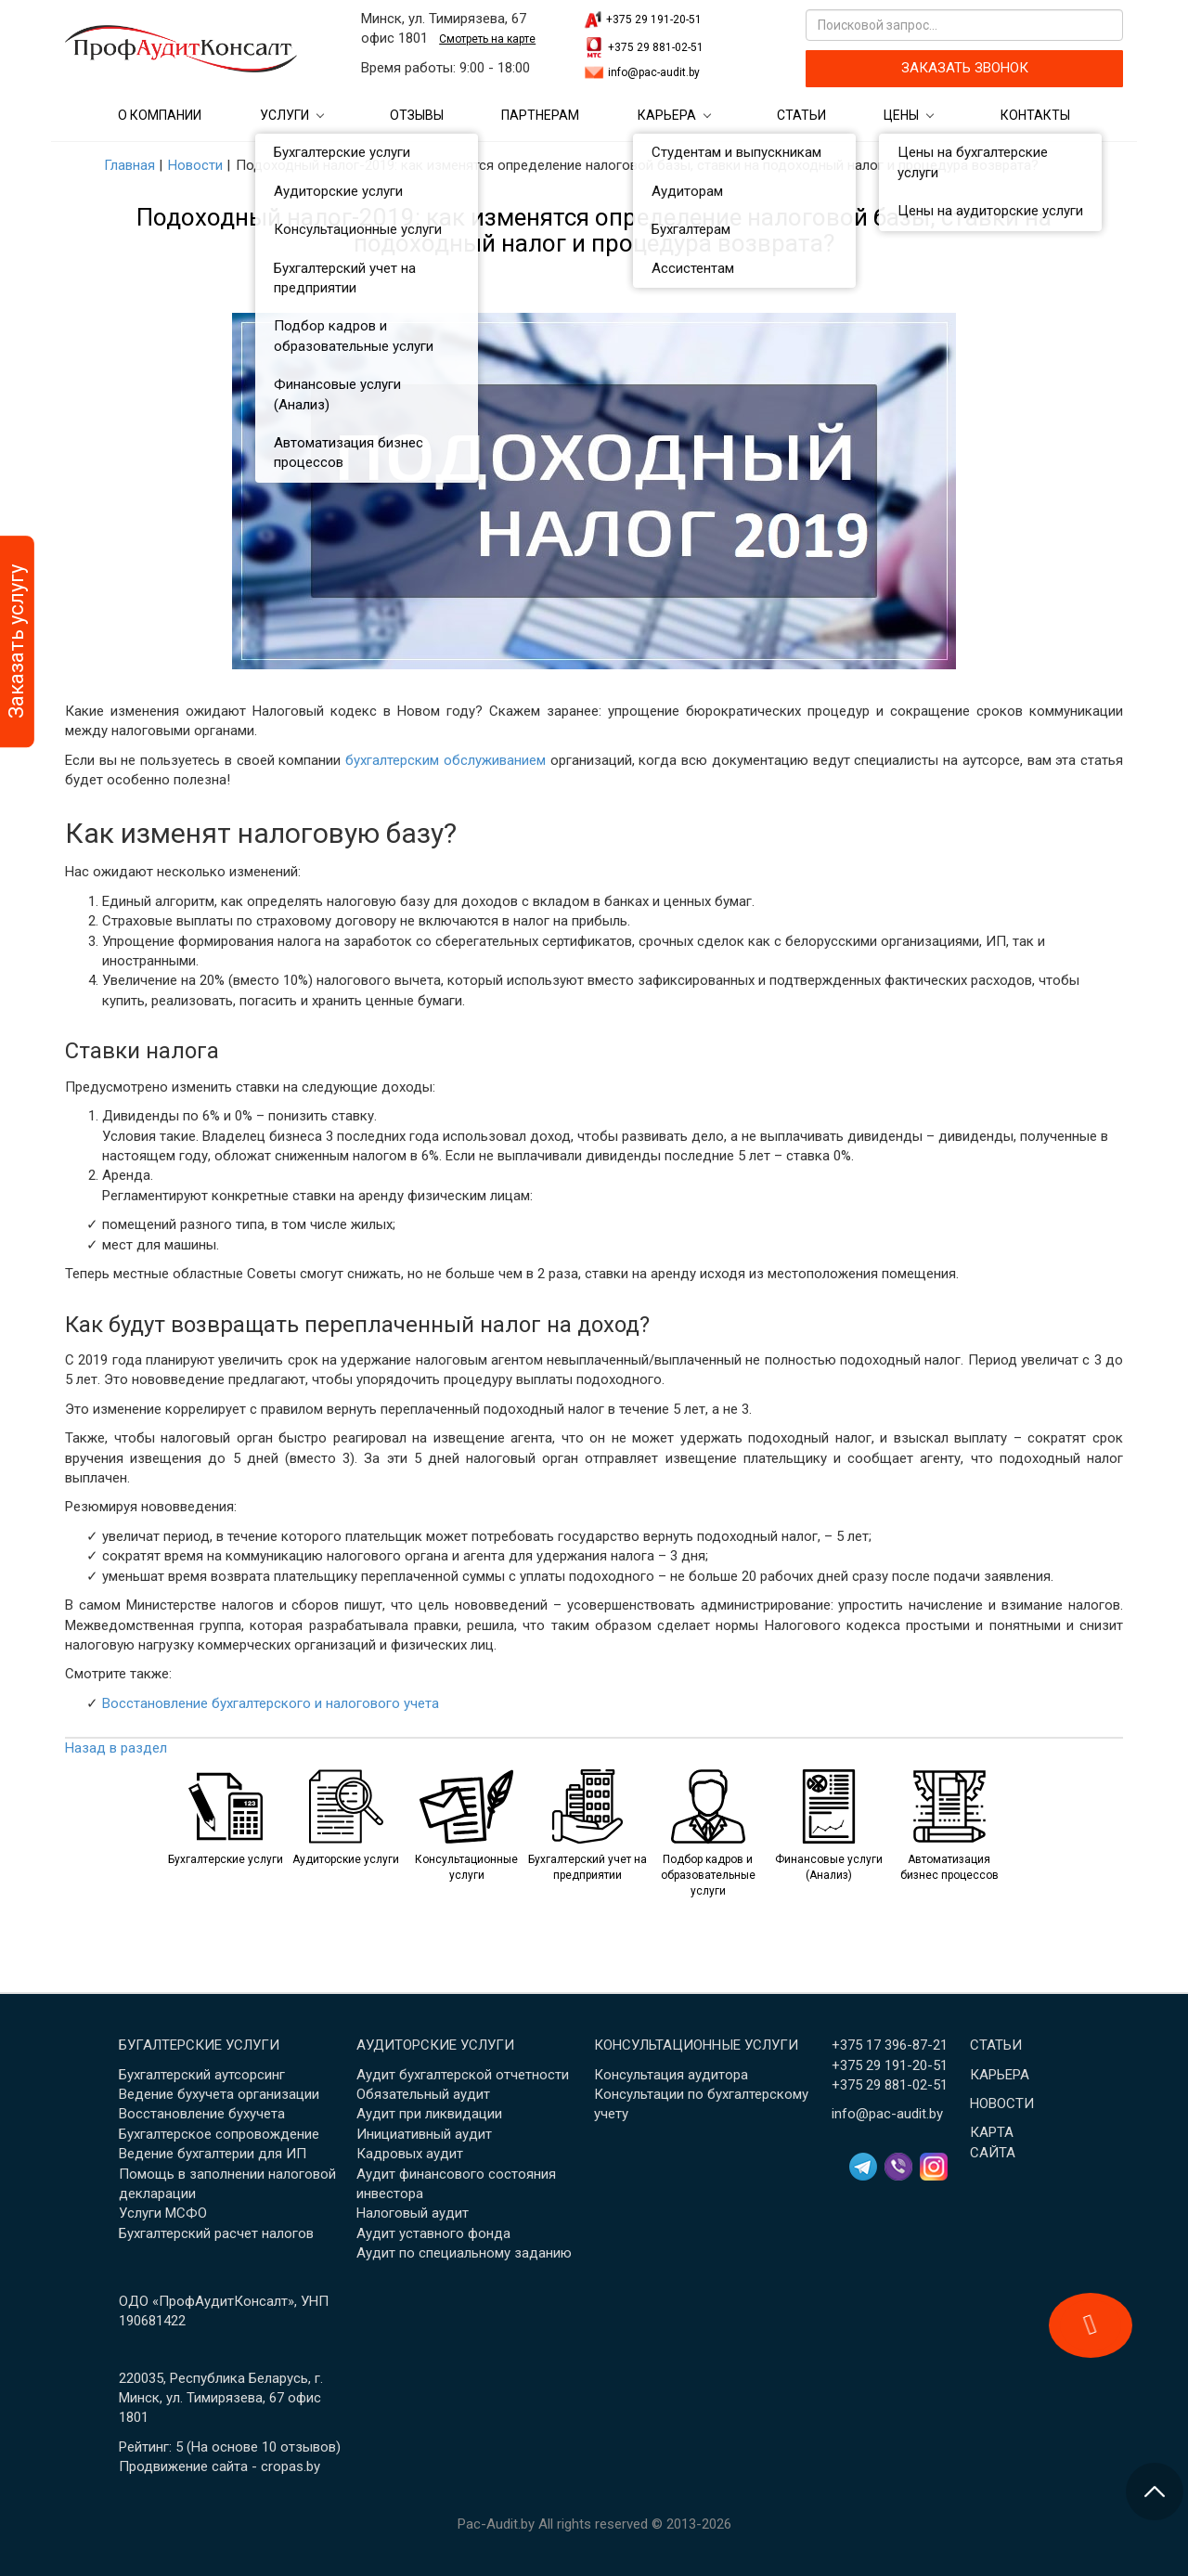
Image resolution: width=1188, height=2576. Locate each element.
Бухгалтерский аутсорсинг (202, 2074)
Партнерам (540, 115)
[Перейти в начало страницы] (1154, 2491)
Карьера (667, 115)
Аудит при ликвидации (429, 2113)
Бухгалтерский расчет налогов (216, 2233)
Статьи (801, 115)
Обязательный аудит (423, 2094)
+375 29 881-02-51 (656, 47)
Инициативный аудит (424, 2134)
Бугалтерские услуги (199, 2045)
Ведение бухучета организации (219, 2094)
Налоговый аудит (412, 2213)
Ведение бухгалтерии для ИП (212, 2153)
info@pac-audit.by (654, 72)
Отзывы (417, 115)
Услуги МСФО (163, 2213)
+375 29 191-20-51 (654, 19)
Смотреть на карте (487, 38)
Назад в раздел (116, 1748)
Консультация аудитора (671, 2074)
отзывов (308, 2447)
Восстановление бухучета (202, 2113)
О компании (159, 115)
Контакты (1035, 115)
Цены (901, 115)
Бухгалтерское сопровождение (219, 2134)
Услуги (284, 115)
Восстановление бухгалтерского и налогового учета (270, 1703)
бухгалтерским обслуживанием (445, 760)
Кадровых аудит (409, 2153)
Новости (1002, 2103)
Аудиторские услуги (435, 2045)
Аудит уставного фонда (433, 2233)
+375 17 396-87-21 (890, 2045)
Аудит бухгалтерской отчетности (462, 2074)
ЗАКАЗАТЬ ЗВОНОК (964, 67)
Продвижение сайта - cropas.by (219, 2466)
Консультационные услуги (696, 2045)
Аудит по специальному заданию (464, 2253)
